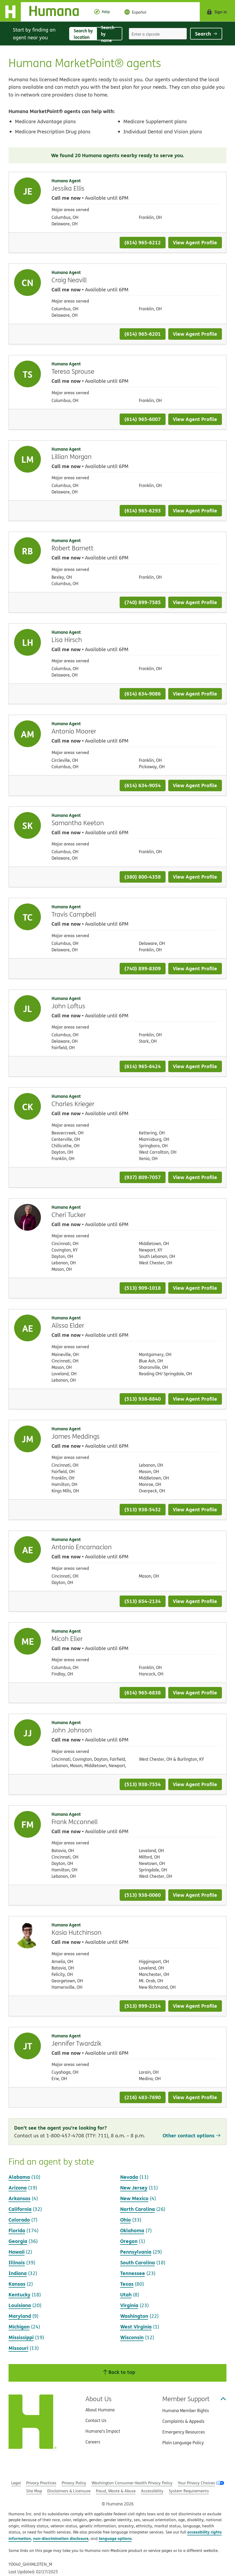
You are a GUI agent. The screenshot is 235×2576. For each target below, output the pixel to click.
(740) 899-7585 (142, 602)
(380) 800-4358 (142, 876)
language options (115, 2538)
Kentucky (19, 2294)
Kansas (17, 2283)
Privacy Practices (41, 2483)
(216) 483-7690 (142, 2097)
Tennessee (132, 2273)
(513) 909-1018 (142, 1287)
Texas (127, 2283)
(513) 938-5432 (142, 1509)
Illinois (17, 2262)
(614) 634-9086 (142, 693)
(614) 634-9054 (142, 785)
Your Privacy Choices (196, 2483)
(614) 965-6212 (142, 242)
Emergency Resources (183, 2432)
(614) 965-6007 (142, 419)
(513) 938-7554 (142, 1784)
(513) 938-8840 (142, 1398)
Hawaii (17, 2251)
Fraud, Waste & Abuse (116, 2491)
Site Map (34, 2491)
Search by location (85, 34)
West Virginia (136, 2326)
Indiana (18, 2273)
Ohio (125, 2219)
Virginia (129, 2305)
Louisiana (20, 2305)
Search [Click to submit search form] (206, 33)
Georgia (18, 2241)
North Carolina (137, 2208)
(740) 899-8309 (142, 968)
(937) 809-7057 (142, 1177)
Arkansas (19, 2198)
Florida (17, 2230)
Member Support (194, 2399)
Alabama (19, 2176)
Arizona (18, 2187)
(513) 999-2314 (142, 2005)
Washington (134, 2315)
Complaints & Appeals (183, 2421)
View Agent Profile (195, 242)
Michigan (19, 2326)
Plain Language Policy (183, 2443)
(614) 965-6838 (142, 1692)
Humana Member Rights (185, 2410)
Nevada (129, 2176)
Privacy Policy (74, 2483)
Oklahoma (132, 2230)
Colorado (19, 2219)
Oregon (129, 2241)
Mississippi (21, 2337)
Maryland (20, 2315)
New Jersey (133, 2187)
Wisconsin (132, 2337)
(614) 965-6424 (142, 1066)
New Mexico (134, 2198)
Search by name (111, 34)
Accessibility (152, 2491)
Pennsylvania (135, 2251)
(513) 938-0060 (142, 1894)
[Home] (43, 11)
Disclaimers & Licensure (69, 2491)
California (20, 2208)
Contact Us (95, 2420)
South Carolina (137, 2262)
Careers (92, 2442)
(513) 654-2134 (142, 1601)
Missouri (18, 2347)
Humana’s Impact (102, 2431)
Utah (126, 2294)
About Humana (100, 2410)
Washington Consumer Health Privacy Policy (132, 2483)
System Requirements (189, 2491)
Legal (16, 2483)
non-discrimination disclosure (60, 2538)
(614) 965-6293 (142, 510)
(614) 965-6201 (142, 333)
